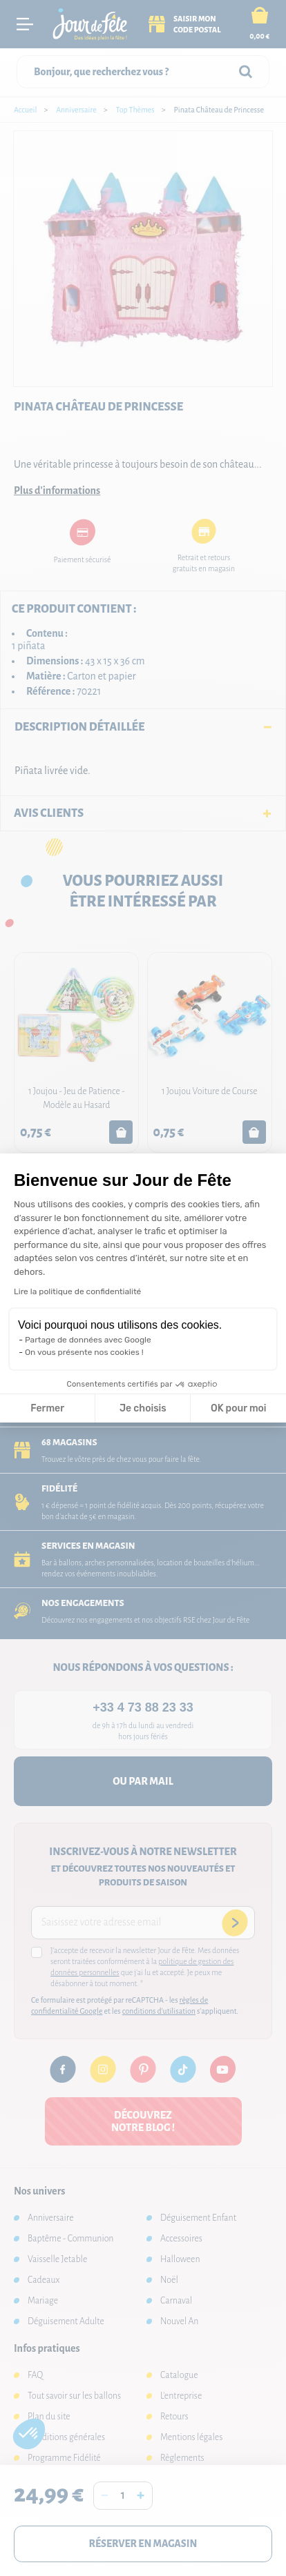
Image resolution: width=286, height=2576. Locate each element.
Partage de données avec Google (88, 1340)
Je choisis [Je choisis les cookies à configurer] (143, 1408)
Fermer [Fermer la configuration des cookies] (47, 1408)
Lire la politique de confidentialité (77, 1291)
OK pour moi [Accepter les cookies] (239, 1408)
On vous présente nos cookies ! (84, 1352)
